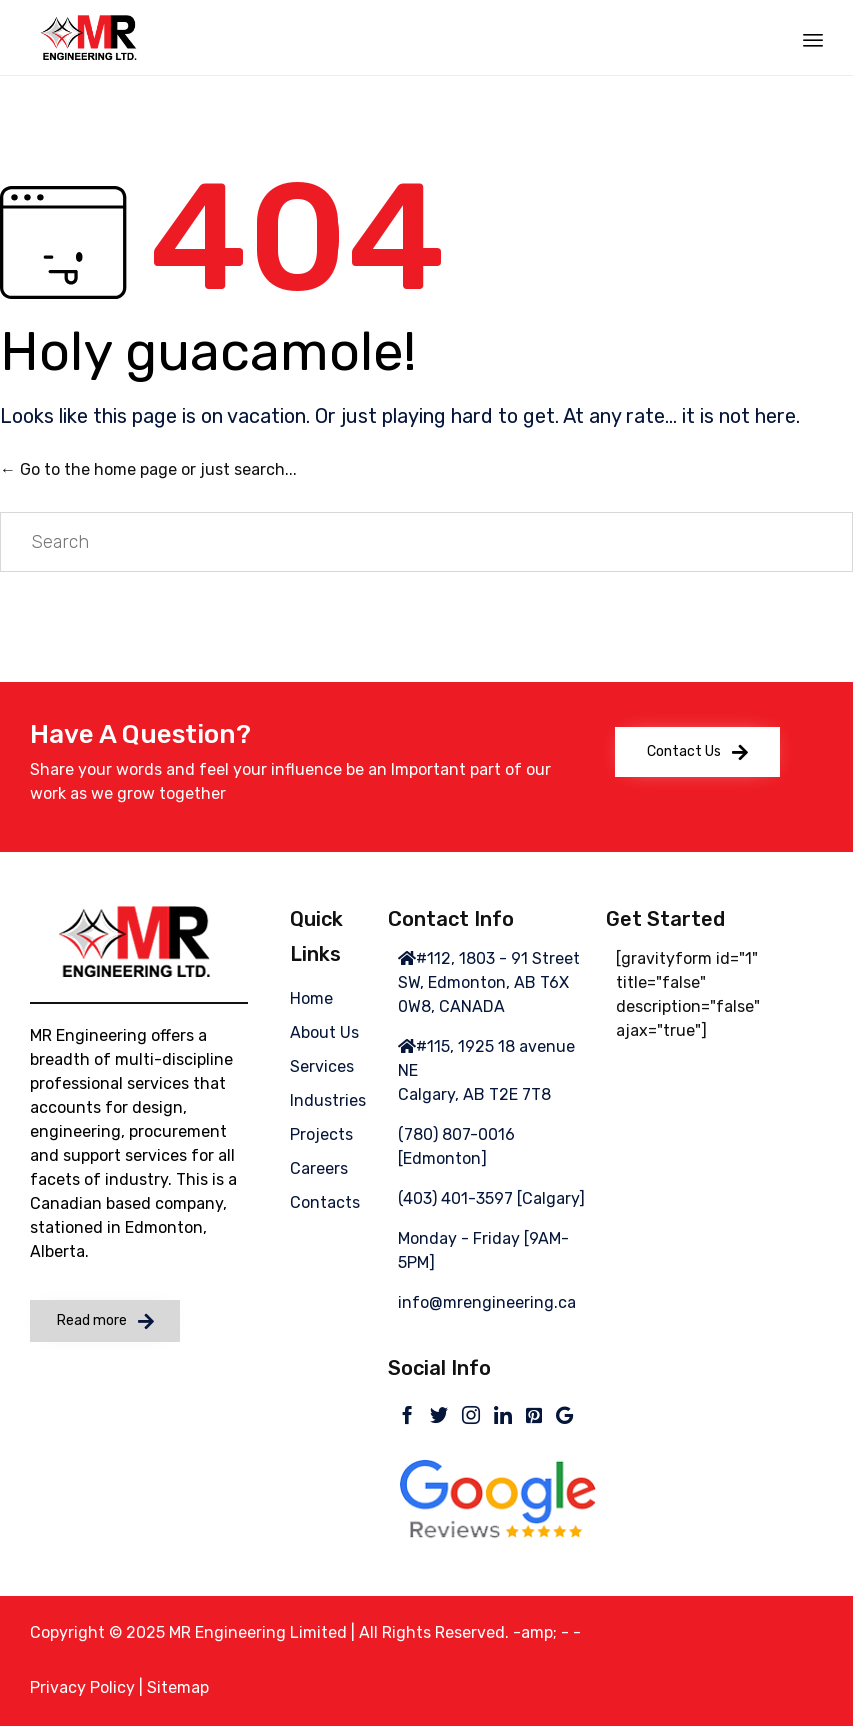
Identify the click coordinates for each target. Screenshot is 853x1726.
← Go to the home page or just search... (148, 469)
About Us (324, 1032)
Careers (319, 1168)
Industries (328, 1100)
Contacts (325, 1202)
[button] (697, 752)
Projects (321, 1134)
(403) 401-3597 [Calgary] (491, 1198)
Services (322, 1066)
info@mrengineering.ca (487, 1302)
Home (311, 998)
